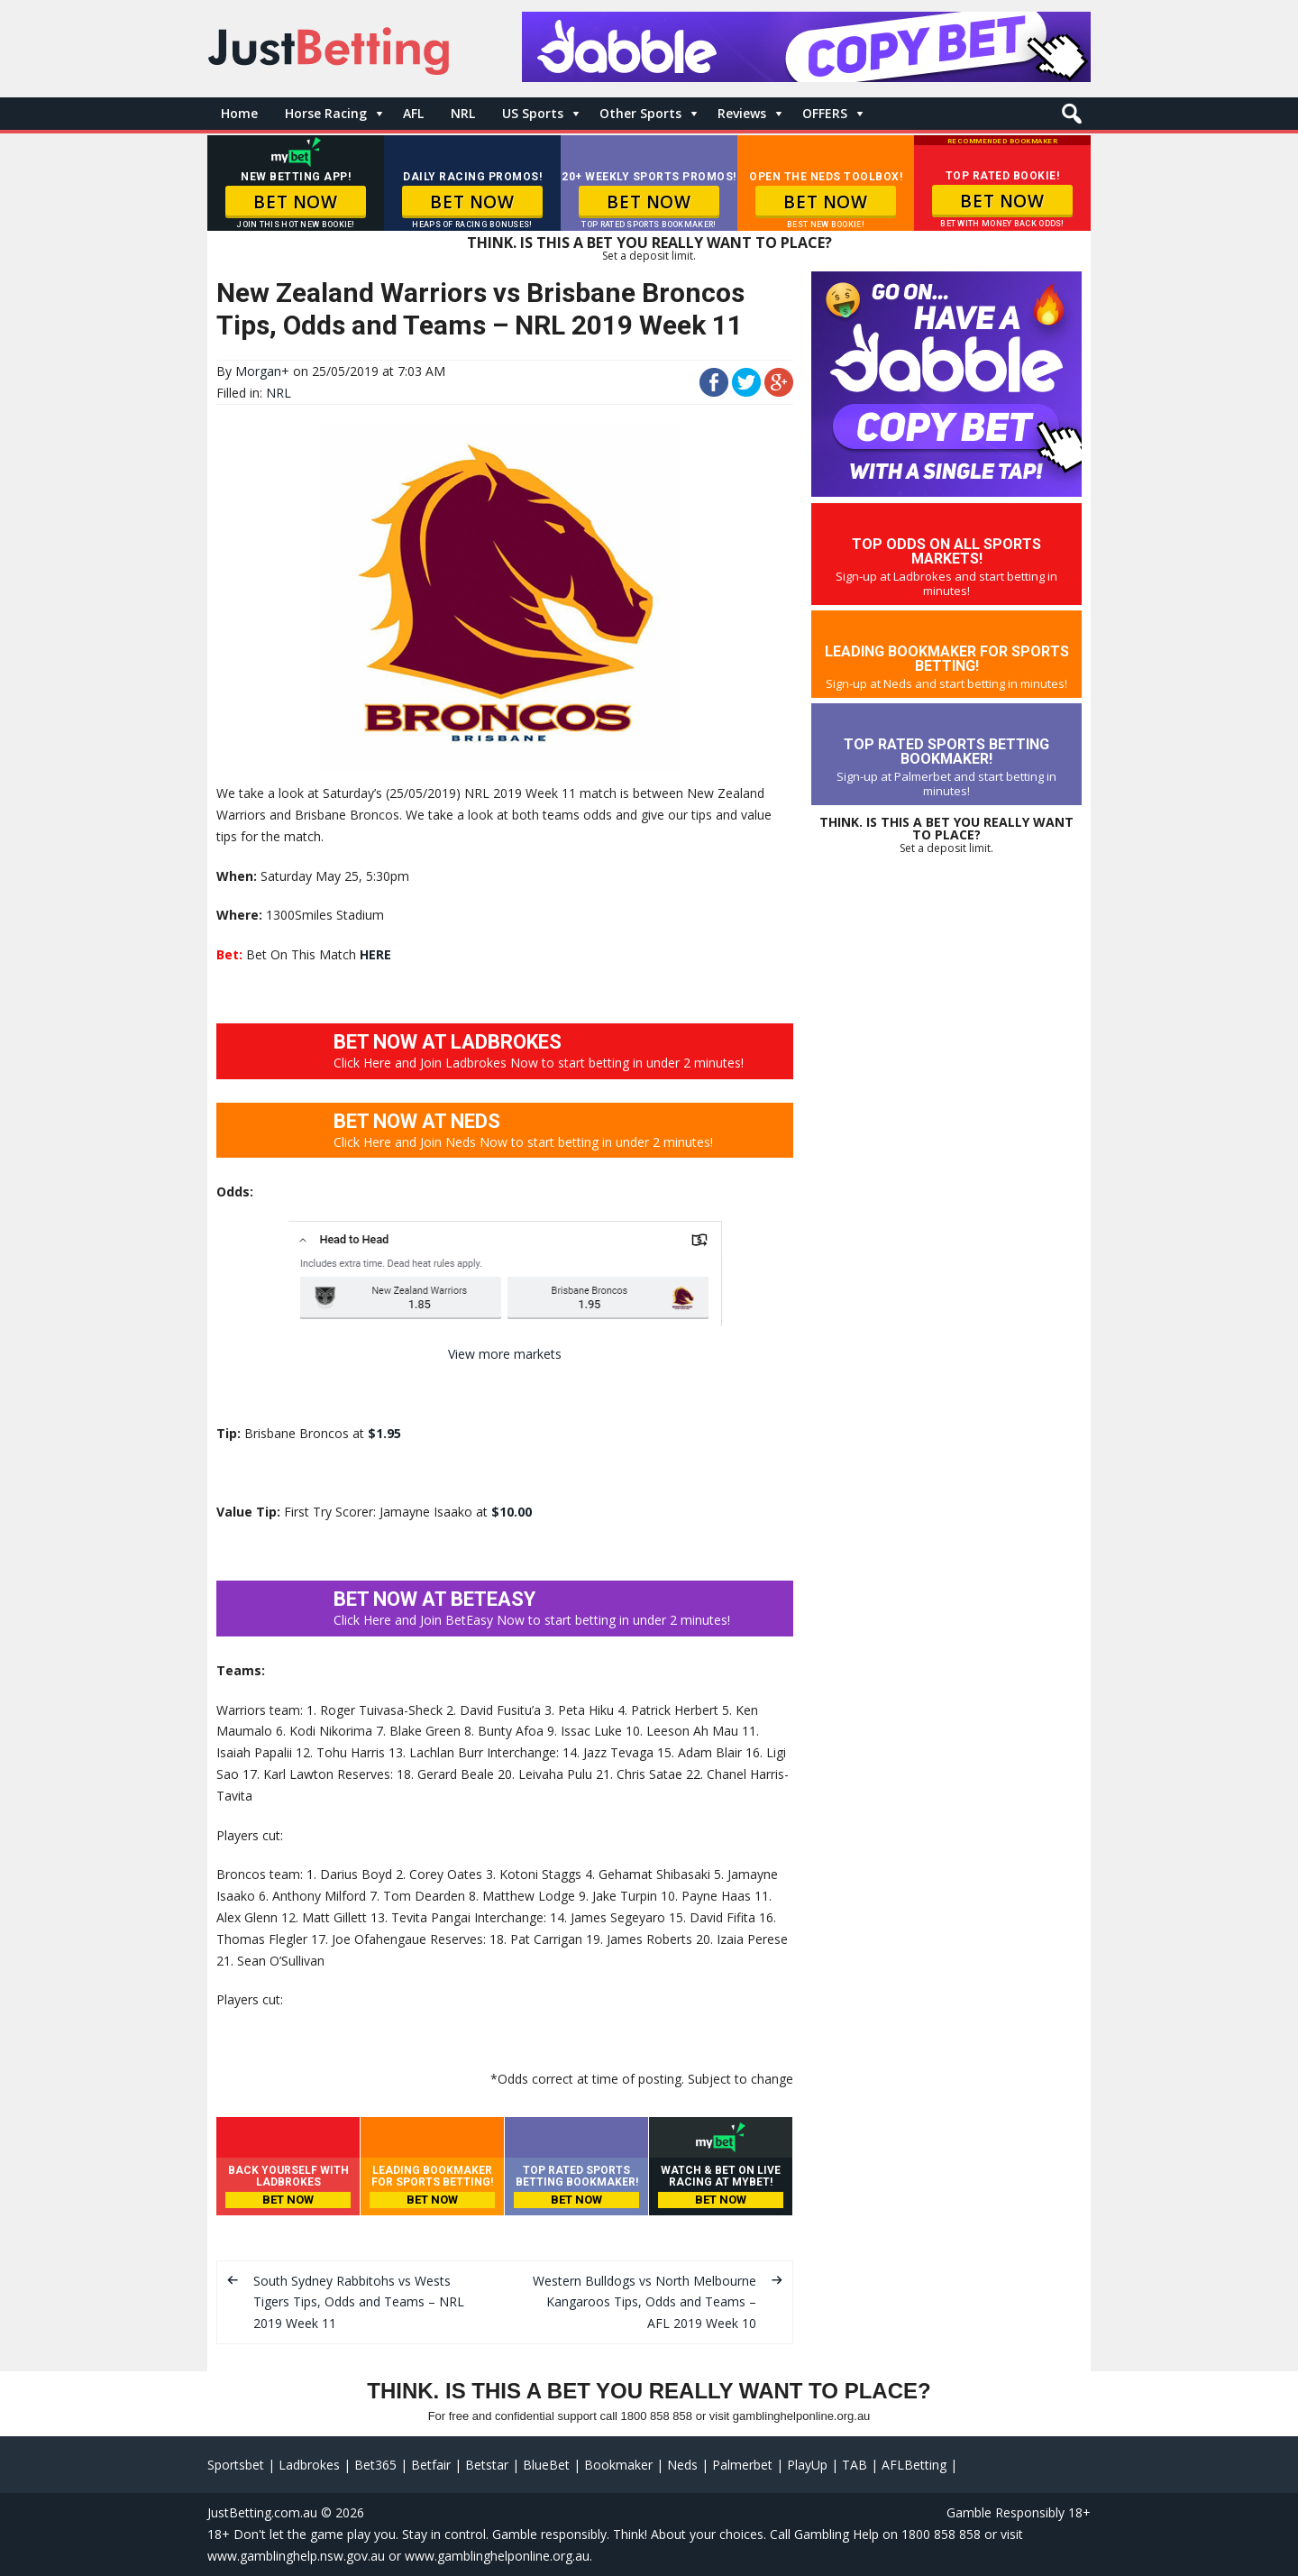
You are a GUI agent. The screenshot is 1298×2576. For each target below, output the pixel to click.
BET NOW (295, 202)
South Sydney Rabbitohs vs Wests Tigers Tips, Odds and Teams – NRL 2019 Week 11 (358, 2302)
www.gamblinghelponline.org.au (497, 2555)
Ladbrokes (309, 2464)
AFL (413, 113)
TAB (854, 2464)
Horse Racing (326, 113)
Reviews (742, 113)
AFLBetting (914, 2464)
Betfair (431, 2464)
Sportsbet (235, 2464)
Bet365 (375, 2464)
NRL (463, 113)
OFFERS (824, 113)
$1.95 (384, 1433)
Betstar (486, 2464)
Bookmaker (618, 2464)
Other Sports (640, 113)
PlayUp (807, 2464)
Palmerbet (742, 2464)
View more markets (505, 1353)
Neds (682, 2464)
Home (239, 113)
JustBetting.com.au (262, 2512)
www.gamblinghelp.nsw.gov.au (296, 2555)
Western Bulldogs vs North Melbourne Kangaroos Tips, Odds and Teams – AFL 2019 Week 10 (644, 2302)
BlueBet (546, 2464)
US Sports (532, 113)
